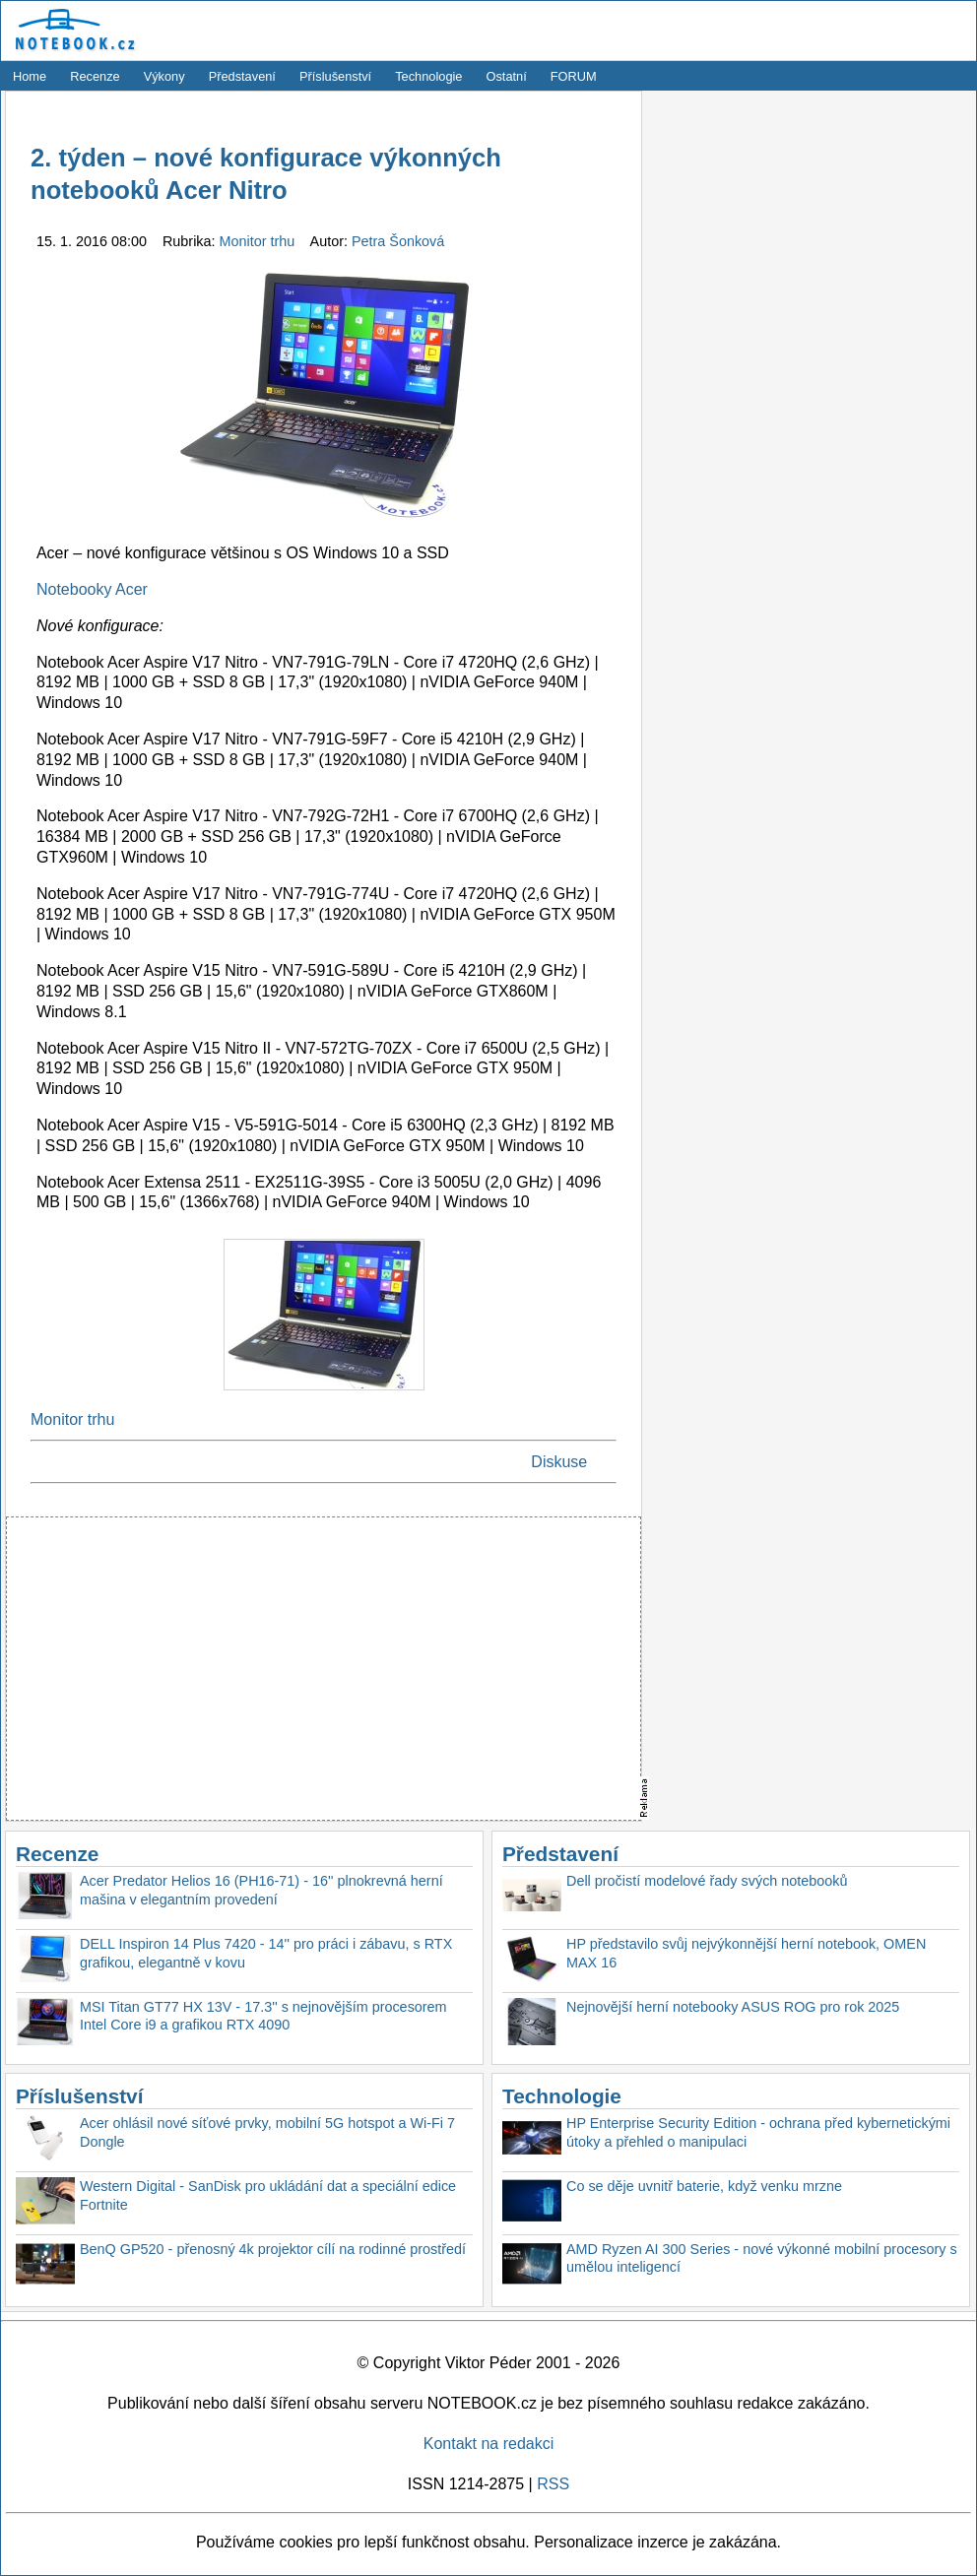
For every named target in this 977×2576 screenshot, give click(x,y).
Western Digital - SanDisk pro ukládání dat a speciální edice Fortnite (268, 2195)
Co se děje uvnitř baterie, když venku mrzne (704, 2186)
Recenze (95, 76)
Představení (242, 76)
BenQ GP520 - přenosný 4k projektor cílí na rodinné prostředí (273, 2249)
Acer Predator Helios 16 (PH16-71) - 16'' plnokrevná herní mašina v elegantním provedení (261, 1890)
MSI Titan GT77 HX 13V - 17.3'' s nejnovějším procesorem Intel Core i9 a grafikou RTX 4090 (263, 2016)
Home (29, 76)
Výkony (164, 76)
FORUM (574, 76)
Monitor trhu (259, 241)
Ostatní (507, 76)
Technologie (428, 76)
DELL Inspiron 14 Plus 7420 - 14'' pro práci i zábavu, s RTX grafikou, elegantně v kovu (266, 1953)
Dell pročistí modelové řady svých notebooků (707, 1881)
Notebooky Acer (92, 589)
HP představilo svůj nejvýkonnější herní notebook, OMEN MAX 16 (746, 1953)
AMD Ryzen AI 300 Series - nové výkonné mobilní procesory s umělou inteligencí (761, 2258)
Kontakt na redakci (488, 2443)
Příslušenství (335, 76)
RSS (553, 2484)
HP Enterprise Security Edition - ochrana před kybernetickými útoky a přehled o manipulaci (758, 2132)
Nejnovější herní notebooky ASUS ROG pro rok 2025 (732, 2007)
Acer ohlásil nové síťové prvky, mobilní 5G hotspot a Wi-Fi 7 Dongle (267, 2132)
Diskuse (559, 1461)
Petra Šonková (398, 241)
